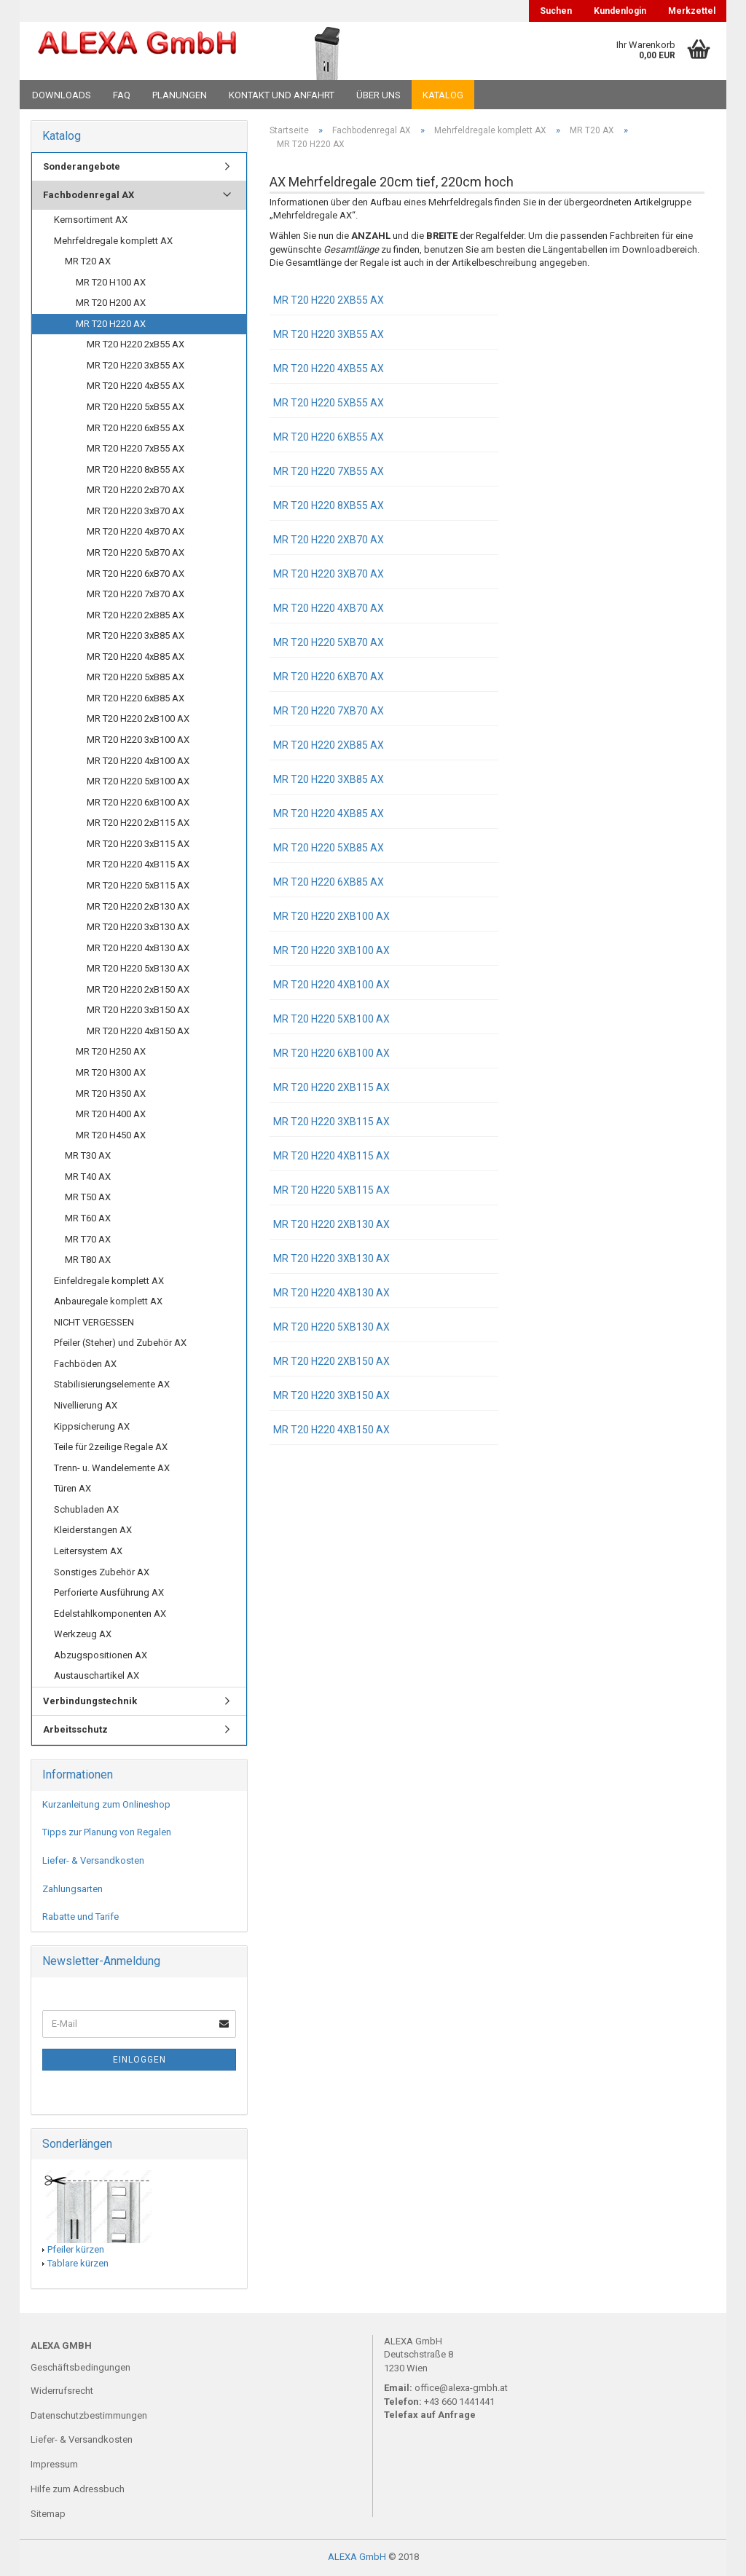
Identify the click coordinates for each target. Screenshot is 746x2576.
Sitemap (48, 2513)
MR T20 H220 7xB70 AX (328, 711)
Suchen (556, 11)
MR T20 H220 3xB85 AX (328, 779)
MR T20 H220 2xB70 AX (328, 539)
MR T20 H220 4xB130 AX (331, 1293)
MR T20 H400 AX (111, 1113)
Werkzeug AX (82, 1633)
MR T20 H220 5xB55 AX (328, 403)
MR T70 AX (88, 1239)
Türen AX (72, 1488)
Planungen (179, 95)
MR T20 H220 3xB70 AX (328, 574)
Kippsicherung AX (92, 1426)
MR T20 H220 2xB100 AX (331, 916)
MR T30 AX (88, 1155)
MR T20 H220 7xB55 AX (328, 471)
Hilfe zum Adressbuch (78, 2489)
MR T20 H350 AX (111, 1093)
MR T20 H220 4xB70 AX (328, 608)
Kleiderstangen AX (93, 1529)
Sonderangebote (81, 166)
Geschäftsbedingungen (80, 2367)
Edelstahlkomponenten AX (110, 1613)
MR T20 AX (88, 261)
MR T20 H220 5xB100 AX (331, 1019)
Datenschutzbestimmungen (89, 2415)
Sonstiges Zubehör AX (101, 1572)
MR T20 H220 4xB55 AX (328, 368)
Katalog (443, 95)
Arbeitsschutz (75, 1729)
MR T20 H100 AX (111, 282)
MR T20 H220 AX (111, 323)
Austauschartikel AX (96, 1675)
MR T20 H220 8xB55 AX (328, 505)
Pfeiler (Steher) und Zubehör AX (120, 1342)
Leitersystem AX (88, 1550)
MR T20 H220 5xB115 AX (331, 1190)
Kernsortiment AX (90, 219)
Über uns (378, 95)
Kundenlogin (620, 11)
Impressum (54, 2464)
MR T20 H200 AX (111, 302)
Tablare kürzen (78, 2263)
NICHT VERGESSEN (94, 1322)
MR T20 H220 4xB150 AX (331, 1429)
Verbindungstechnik (90, 1700)
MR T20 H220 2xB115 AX (331, 1087)
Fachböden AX (85, 1363)
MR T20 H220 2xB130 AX (331, 1224)
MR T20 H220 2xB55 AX (328, 300)
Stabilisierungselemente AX (112, 1384)
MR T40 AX (88, 1176)
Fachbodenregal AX (88, 194)
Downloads (61, 95)
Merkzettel (691, 11)
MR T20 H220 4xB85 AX (328, 813)
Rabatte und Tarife (80, 1916)
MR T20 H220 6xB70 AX (328, 676)
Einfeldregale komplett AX (109, 1280)
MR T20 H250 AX (111, 1051)
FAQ (121, 95)
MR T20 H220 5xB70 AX (328, 642)
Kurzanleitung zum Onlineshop (106, 1804)
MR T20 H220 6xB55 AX (328, 437)
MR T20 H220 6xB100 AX (331, 1053)
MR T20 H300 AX (111, 1072)
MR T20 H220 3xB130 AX (331, 1258)
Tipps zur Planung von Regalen (106, 1832)
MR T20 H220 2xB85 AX (328, 745)
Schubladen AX (86, 1509)
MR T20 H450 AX (111, 1135)
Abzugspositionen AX (100, 1655)
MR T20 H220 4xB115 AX (331, 1156)
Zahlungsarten (72, 1888)
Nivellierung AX (85, 1405)
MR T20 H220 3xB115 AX (331, 1121)
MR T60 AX (88, 1218)
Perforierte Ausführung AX (109, 1592)
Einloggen (139, 2060)
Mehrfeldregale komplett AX (113, 240)
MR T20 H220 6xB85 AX (328, 882)
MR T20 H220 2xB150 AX (331, 1361)
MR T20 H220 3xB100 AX (331, 950)
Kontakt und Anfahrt (281, 95)
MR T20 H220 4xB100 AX (331, 984)
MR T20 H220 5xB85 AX (328, 848)
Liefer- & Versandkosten (93, 1860)
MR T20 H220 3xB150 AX (331, 1395)
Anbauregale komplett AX (108, 1301)
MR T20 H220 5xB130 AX (331, 1327)
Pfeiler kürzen (75, 2249)
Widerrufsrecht (62, 2390)
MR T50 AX (88, 1197)
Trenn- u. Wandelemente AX (112, 1467)
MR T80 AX (88, 1259)
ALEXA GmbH (357, 2556)
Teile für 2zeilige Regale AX (111, 1446)
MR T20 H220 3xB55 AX (328, 334)
